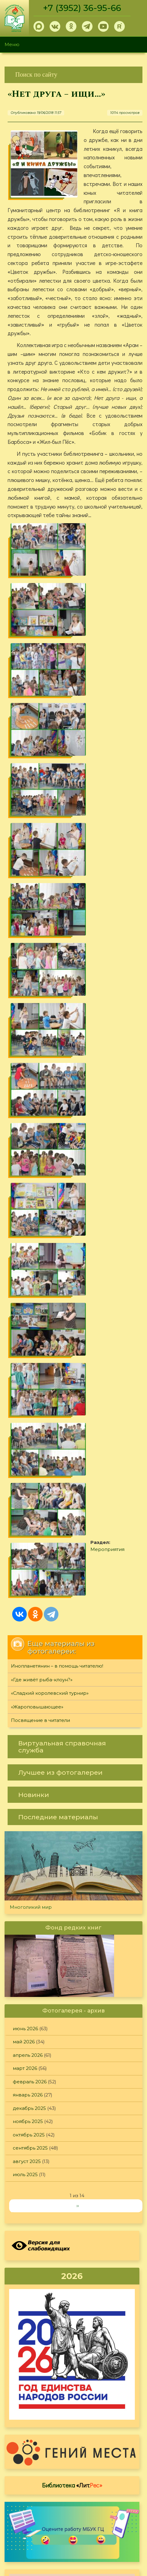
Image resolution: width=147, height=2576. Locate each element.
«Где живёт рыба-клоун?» (41, 1042)
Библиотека (72, 1847)
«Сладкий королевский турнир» (50, 1055)
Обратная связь (73, 2519)
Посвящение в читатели (40, 1082)
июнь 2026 (25, 1391)
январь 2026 (28, 1457)
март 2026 (25, 1430)
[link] (73, 75)
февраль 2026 (30, 1444)
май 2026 (24, 1404)
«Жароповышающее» (37, 1069)
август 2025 (27, 1524)
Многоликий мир (31, 1269)
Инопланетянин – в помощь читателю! (57, 1028)
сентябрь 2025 (30, 1510)
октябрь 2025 (29, 1497)
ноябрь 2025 (28, 1484)
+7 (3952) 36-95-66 (83, 8)
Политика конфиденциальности (93, 2509)
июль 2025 (25, 1537)
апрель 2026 (28, 1417)
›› (77, 1568)
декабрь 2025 (29, 1470)
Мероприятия (46, 958)
